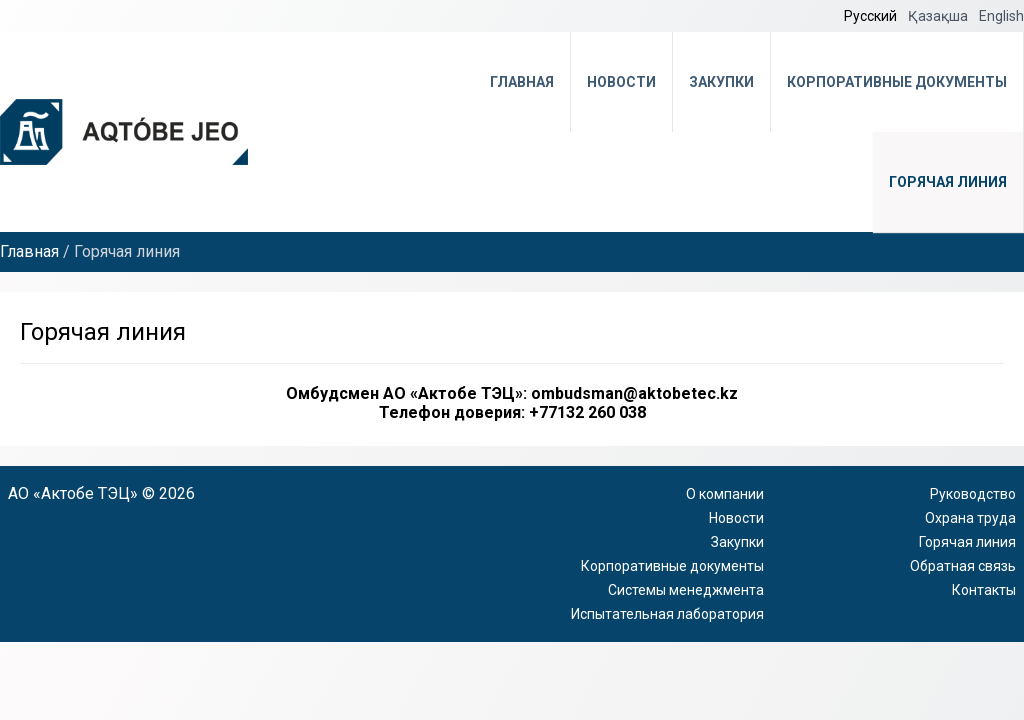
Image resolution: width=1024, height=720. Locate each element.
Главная (522, 82)
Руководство (973, 494)
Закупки (721, 82)
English (1001, 16)
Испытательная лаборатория (667, 614)
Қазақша (939, 16)
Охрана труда (970, 518)
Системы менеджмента (686, 590)
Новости (621, 82)
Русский (872, 16)
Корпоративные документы (897, 82)
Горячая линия (948, 182)
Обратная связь (963, 566)
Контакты (984, 590)
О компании (725, 494)
